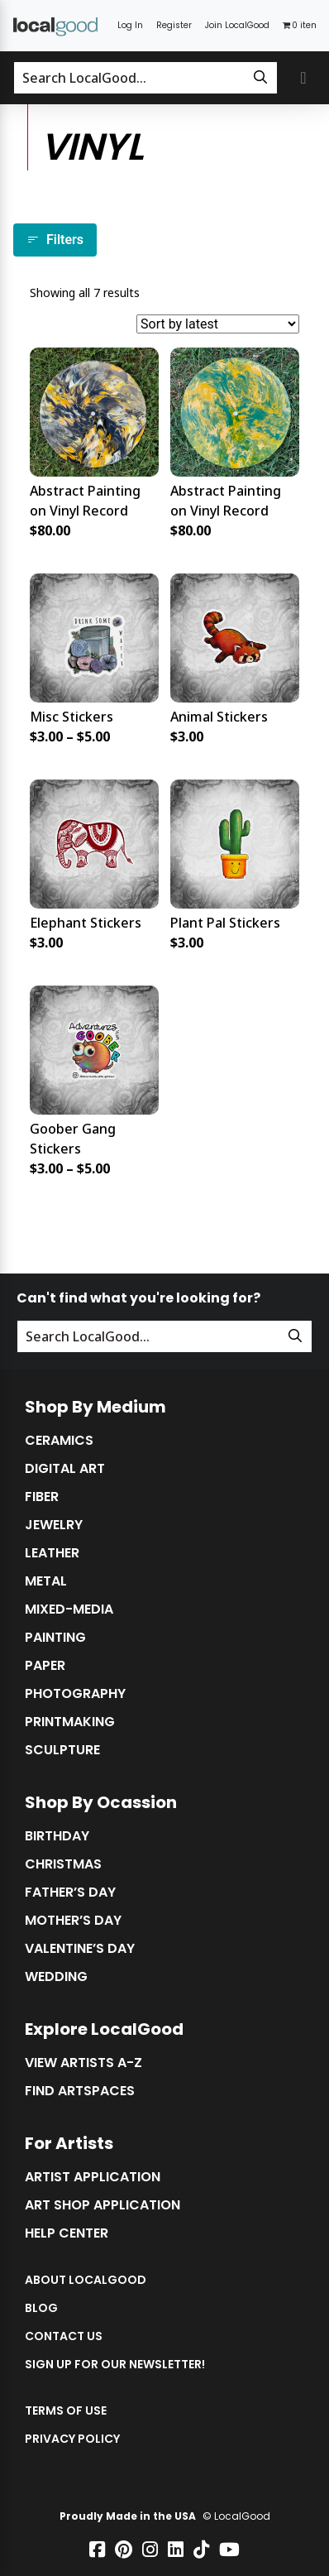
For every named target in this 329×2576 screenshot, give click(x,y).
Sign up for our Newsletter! (115, 2364)
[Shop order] (217, 323)
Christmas (63, 1864)
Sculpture (62, 1750)
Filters (54, 239)
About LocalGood (85, 2279)
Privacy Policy (72, 2438)
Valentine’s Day (80, 1948)
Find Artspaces (80, 2091)
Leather (52, 1553)
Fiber (42, 1497)
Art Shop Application (102, 2205)
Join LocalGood (237, 25)
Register (174, 25)
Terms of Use (66, 2410)
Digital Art (65, 1468)
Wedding (56, 1977)
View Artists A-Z (83, 2063)
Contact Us (64, 2336)
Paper (45, 1665)
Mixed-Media (69, 1609)
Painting (55, 1637)
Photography (75, 1694)
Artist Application (92, 2177)
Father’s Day (70, 1892)
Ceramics (59, 1440)
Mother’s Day (73, 1920)
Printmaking (70, 1722)
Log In (130, 25)
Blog (41, 2308)
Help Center (66, 2233)
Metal (46, 1581)
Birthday (57, 1836)
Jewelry (54, 1525)
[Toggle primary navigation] (303, 77)
